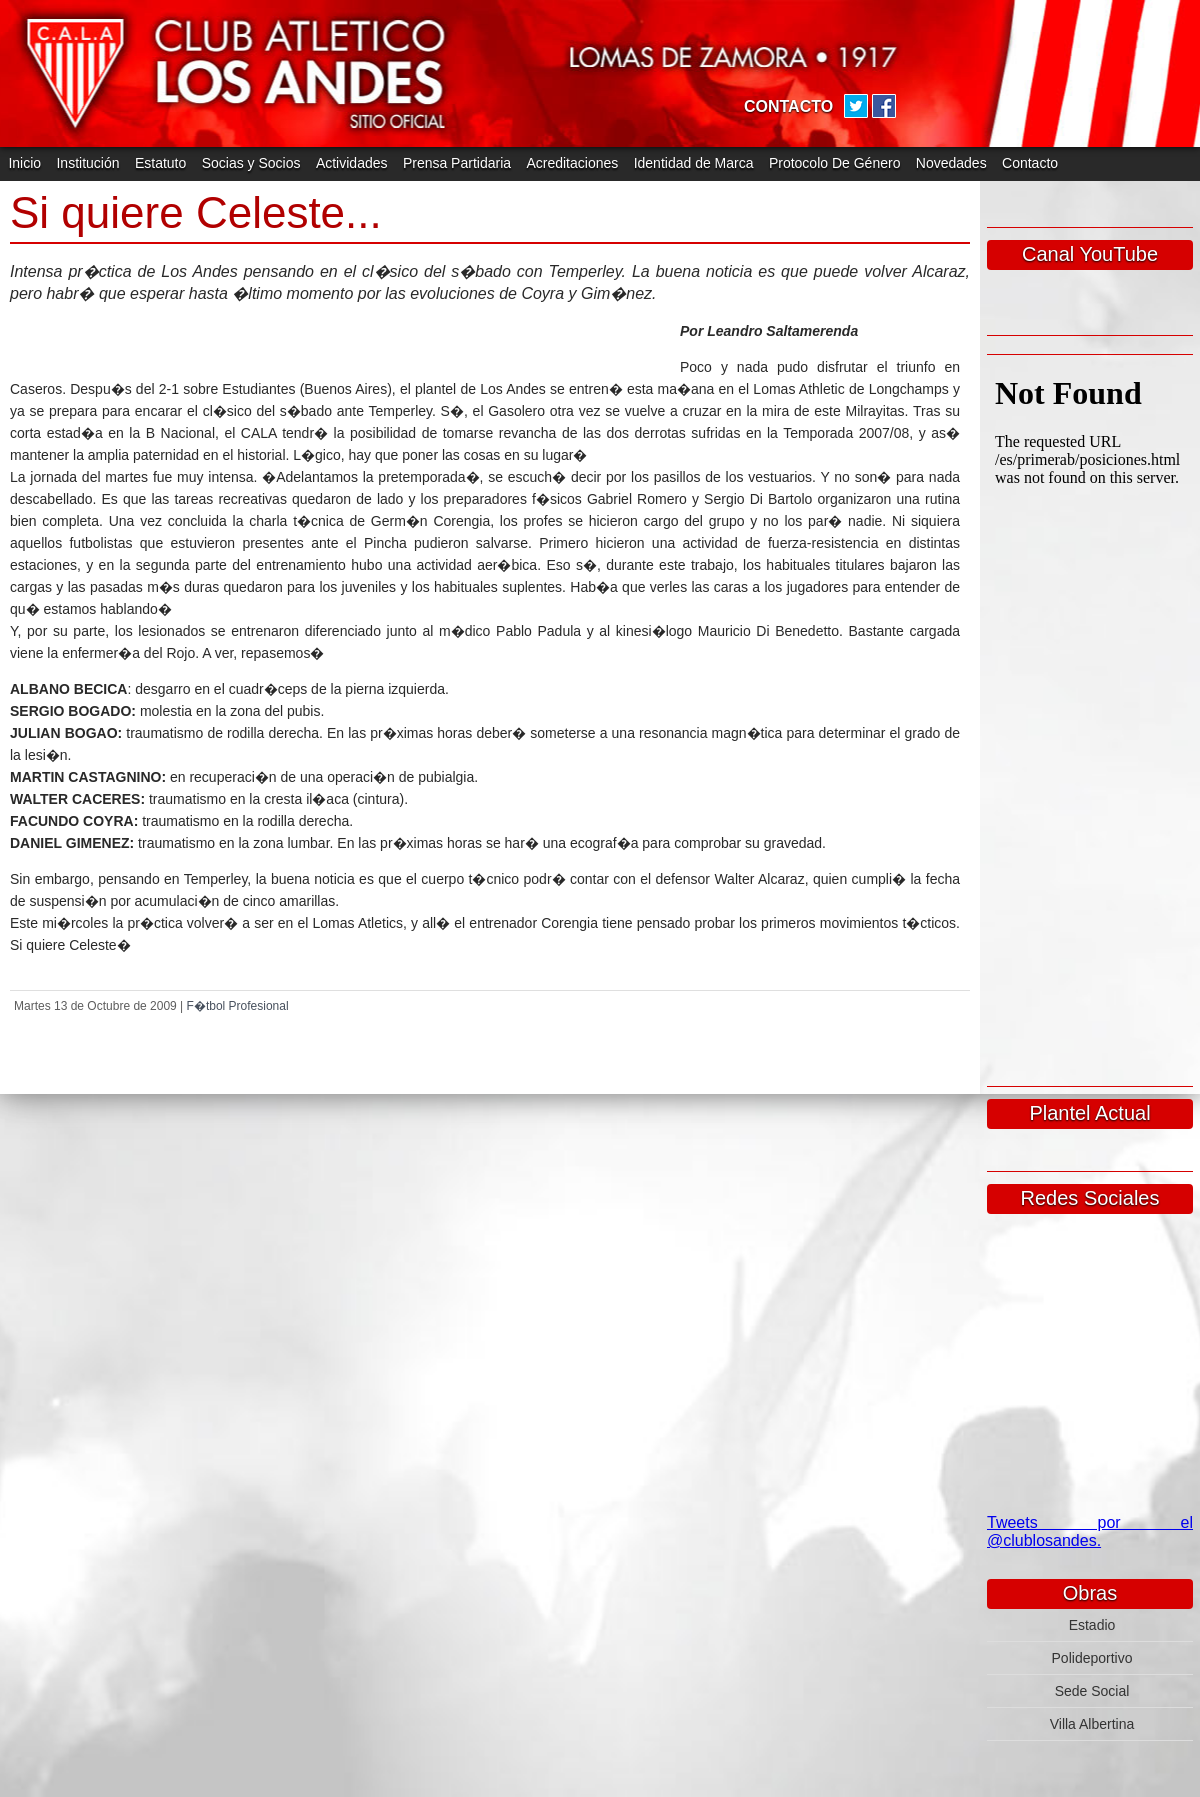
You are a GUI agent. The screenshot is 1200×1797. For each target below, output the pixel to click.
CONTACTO (788, 106)
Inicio (24, 163)
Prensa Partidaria (457, 163)
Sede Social (1092, 1691)
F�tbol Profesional (238, 1006)
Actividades (352, 163)
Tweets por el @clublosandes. (1090, 1531)
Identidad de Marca (694, 163)
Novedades (951, 163)
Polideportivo (1092, 1658)
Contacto (1030, 163)
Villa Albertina (1092, 1724)
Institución (87, 163)
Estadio (1092, 1625)
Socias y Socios (251, 163)
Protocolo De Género (835, 163)
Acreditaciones (572, 163)
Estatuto (160, 163)
